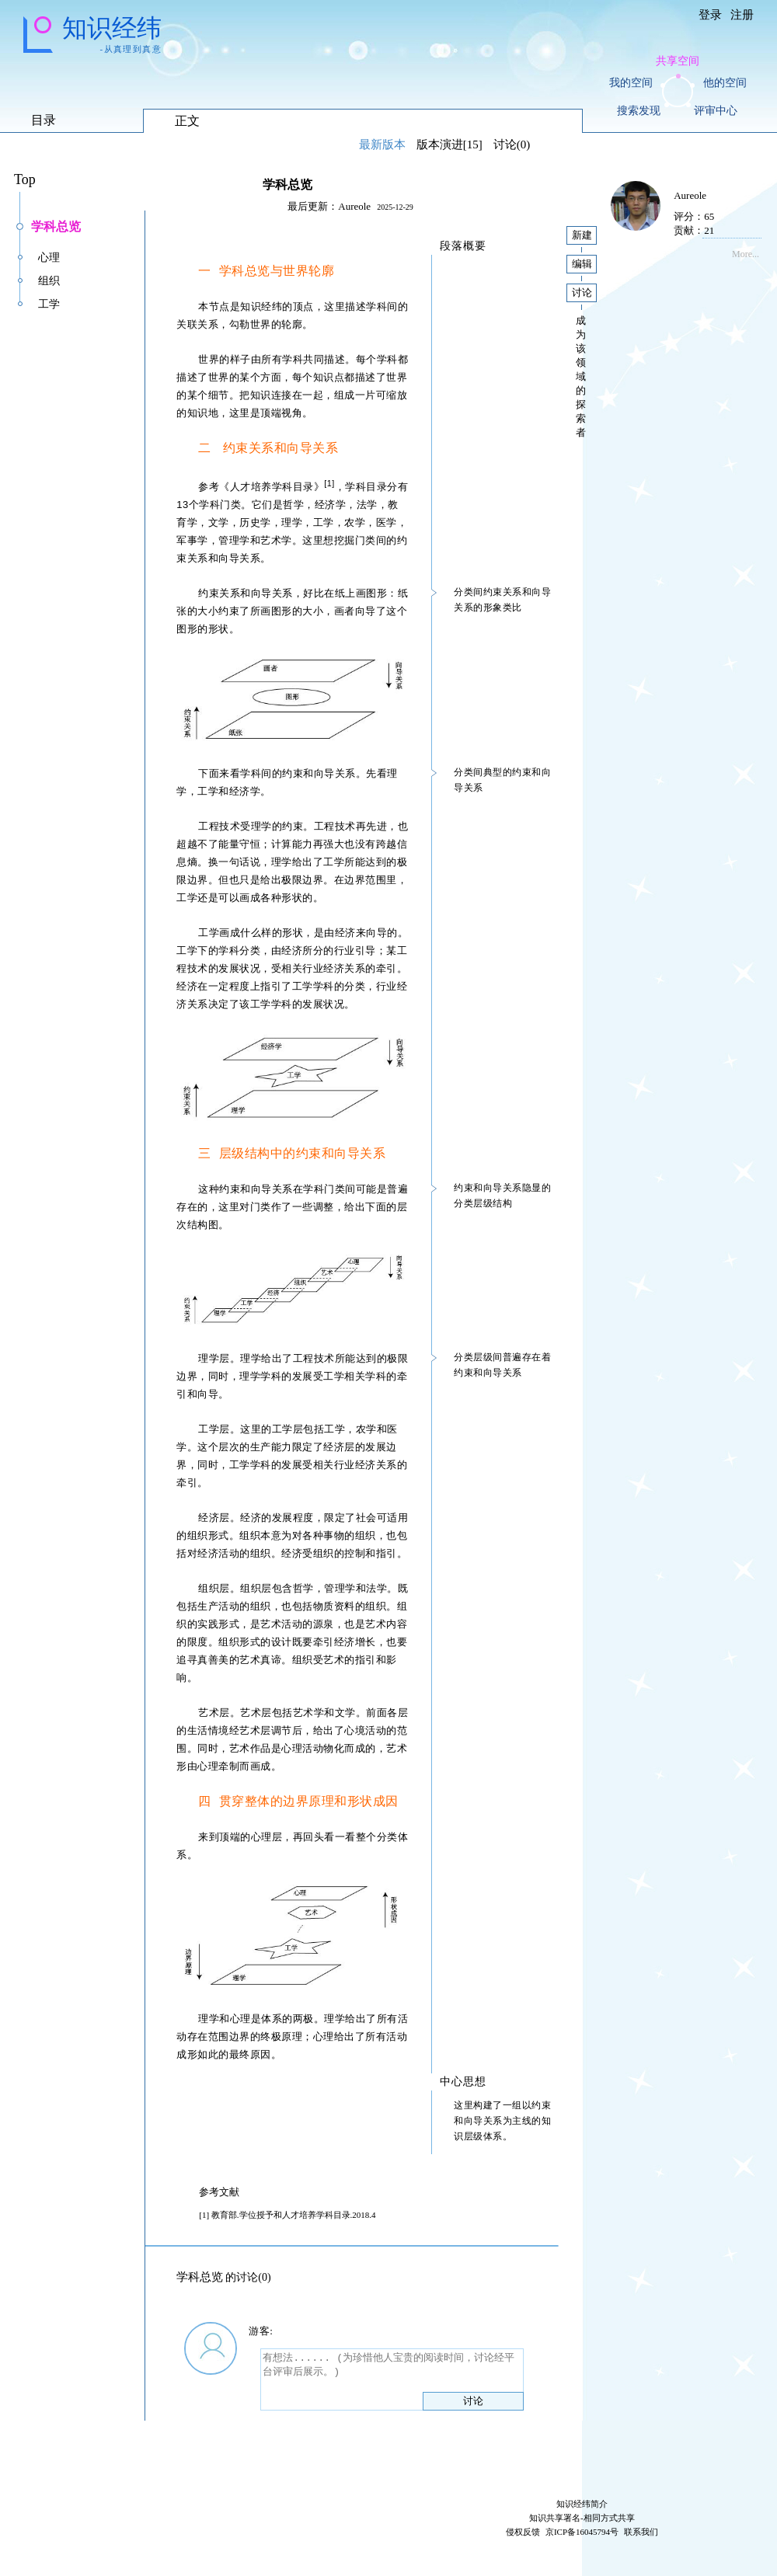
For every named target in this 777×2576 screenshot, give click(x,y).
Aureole (354, 206)
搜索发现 (638, 111)
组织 (49, 281)
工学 (49, 304)
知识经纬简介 (582, 2503)
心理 (49, 257)
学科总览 (56, 226)
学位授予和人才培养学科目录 (294, 2214)
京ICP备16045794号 (581, 2531)
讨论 (473, 2401)
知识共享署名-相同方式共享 (582, 2517)
